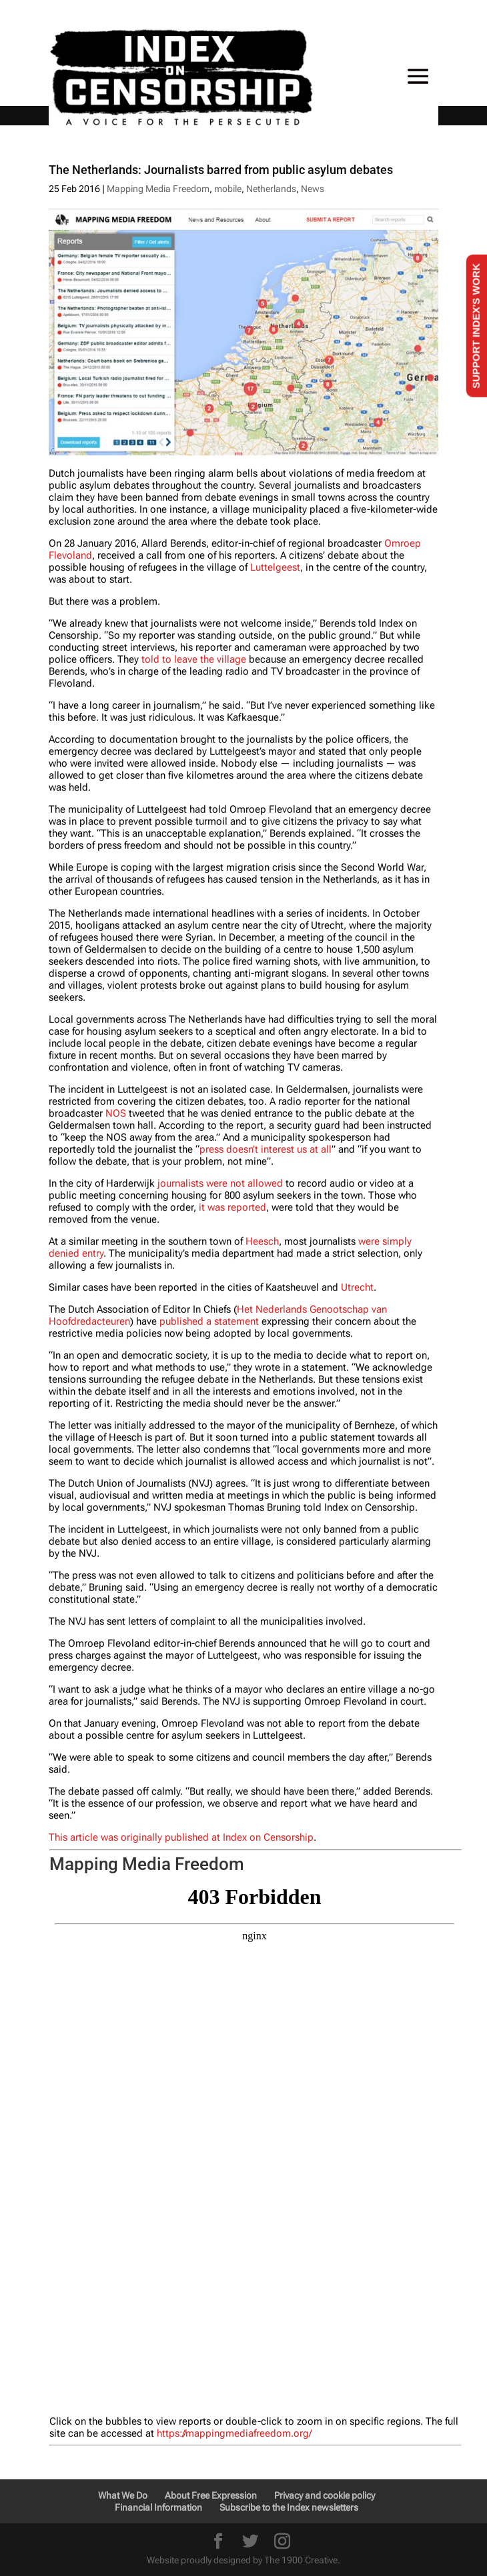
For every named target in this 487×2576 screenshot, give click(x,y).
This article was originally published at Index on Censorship (181, 1837)
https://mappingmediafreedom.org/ (234, 2433)
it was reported (232, 1207)
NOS (115, 1113)
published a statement (209, 1321)
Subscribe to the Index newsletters (288, 2507)
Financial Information (158, 2507)
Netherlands (271, 188)
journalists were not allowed (220, 1183)
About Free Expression (211, 2495)
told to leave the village (193, 659)
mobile (227, 188)
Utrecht (357, 1287)
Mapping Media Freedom (158, 188)
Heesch (262, 1241)
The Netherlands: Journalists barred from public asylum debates (221, 170)
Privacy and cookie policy (324, 2495)
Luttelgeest (275, 567)
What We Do (122, 2495)
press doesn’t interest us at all (265, 1149)
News (312, 188)
